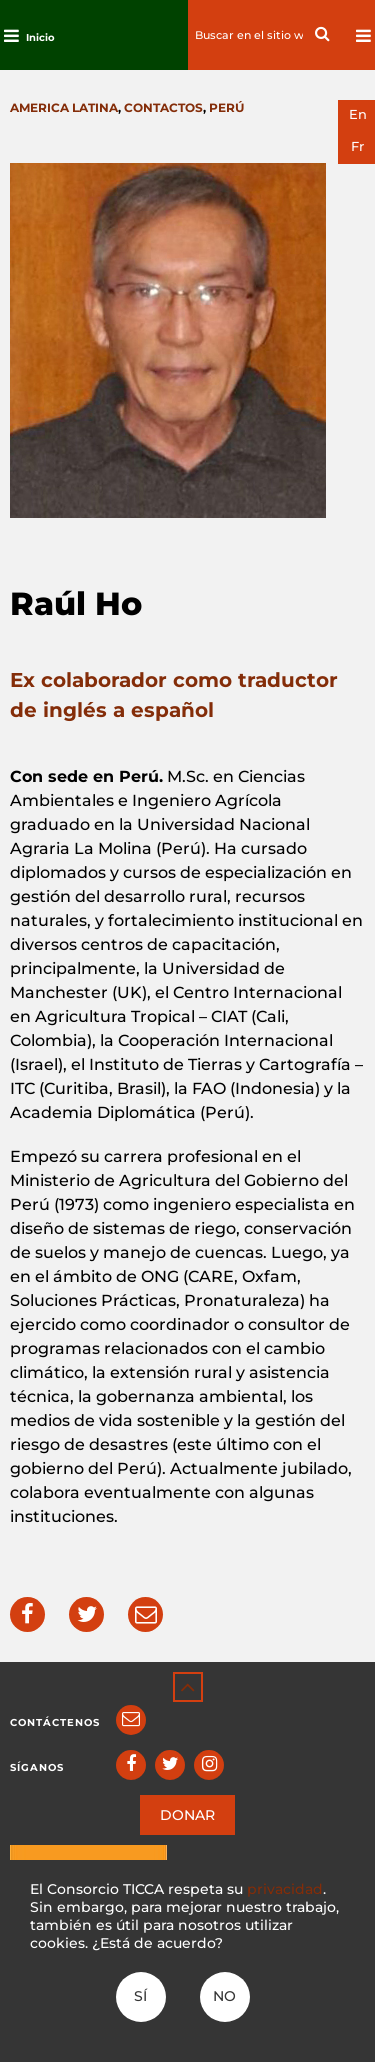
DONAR (187, 1815)
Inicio (40, 37)
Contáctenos (55, 1722)
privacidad (285, 1889)
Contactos (163, 107)
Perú (226, 107)
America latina (64, 107)
